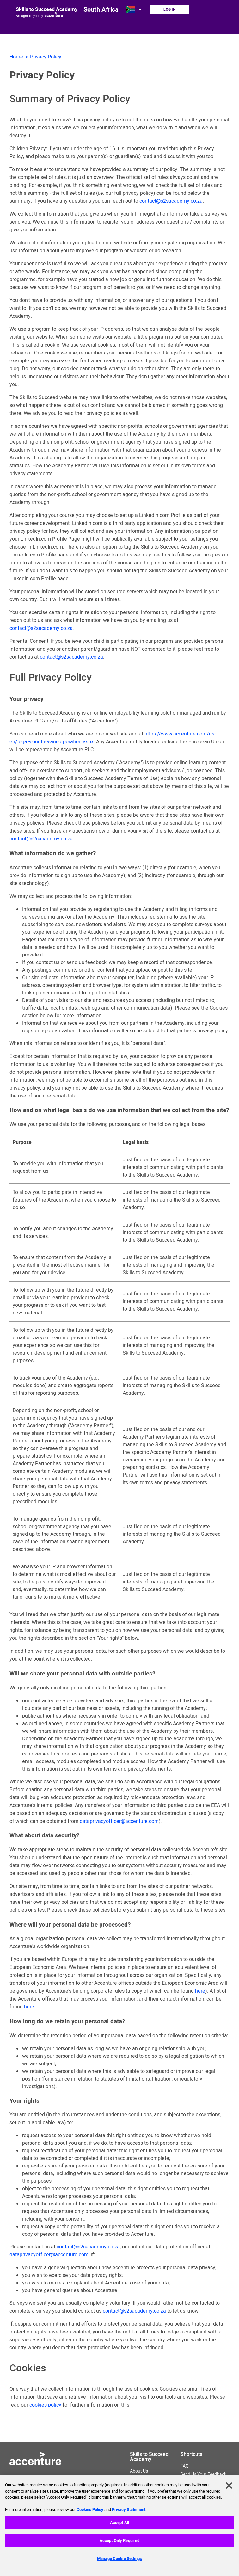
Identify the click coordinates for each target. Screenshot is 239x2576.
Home (16, 57)
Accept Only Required (120, 2544)
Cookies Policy (90, 2513)
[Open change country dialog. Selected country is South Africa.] (134, 9)
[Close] (229, 2489)
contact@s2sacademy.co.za (171, 201)
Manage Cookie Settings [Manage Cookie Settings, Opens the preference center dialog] (119, 2562)
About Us (150, 2477)
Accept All (119, 2526)
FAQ (185, 2466)
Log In (169, 9)
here (200, 1991)
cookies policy (45, 2405)
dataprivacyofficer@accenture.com (119, 1821)
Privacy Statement (128, 2513)
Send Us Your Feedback (203, 2474)
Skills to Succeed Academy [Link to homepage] (46, 9)
